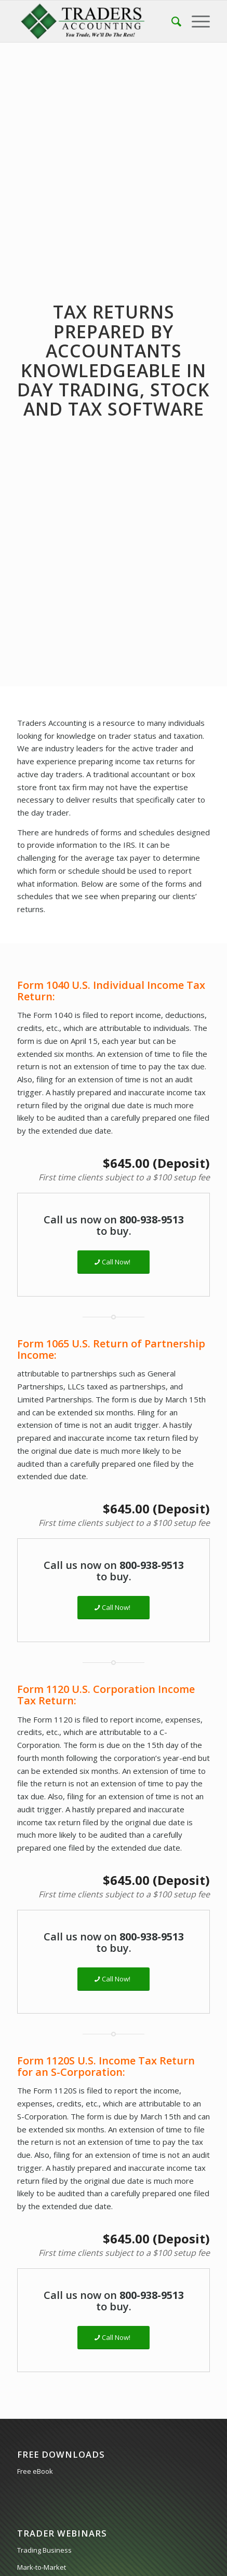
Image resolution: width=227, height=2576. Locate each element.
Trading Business (44, 2550)
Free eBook (35, 2471)
